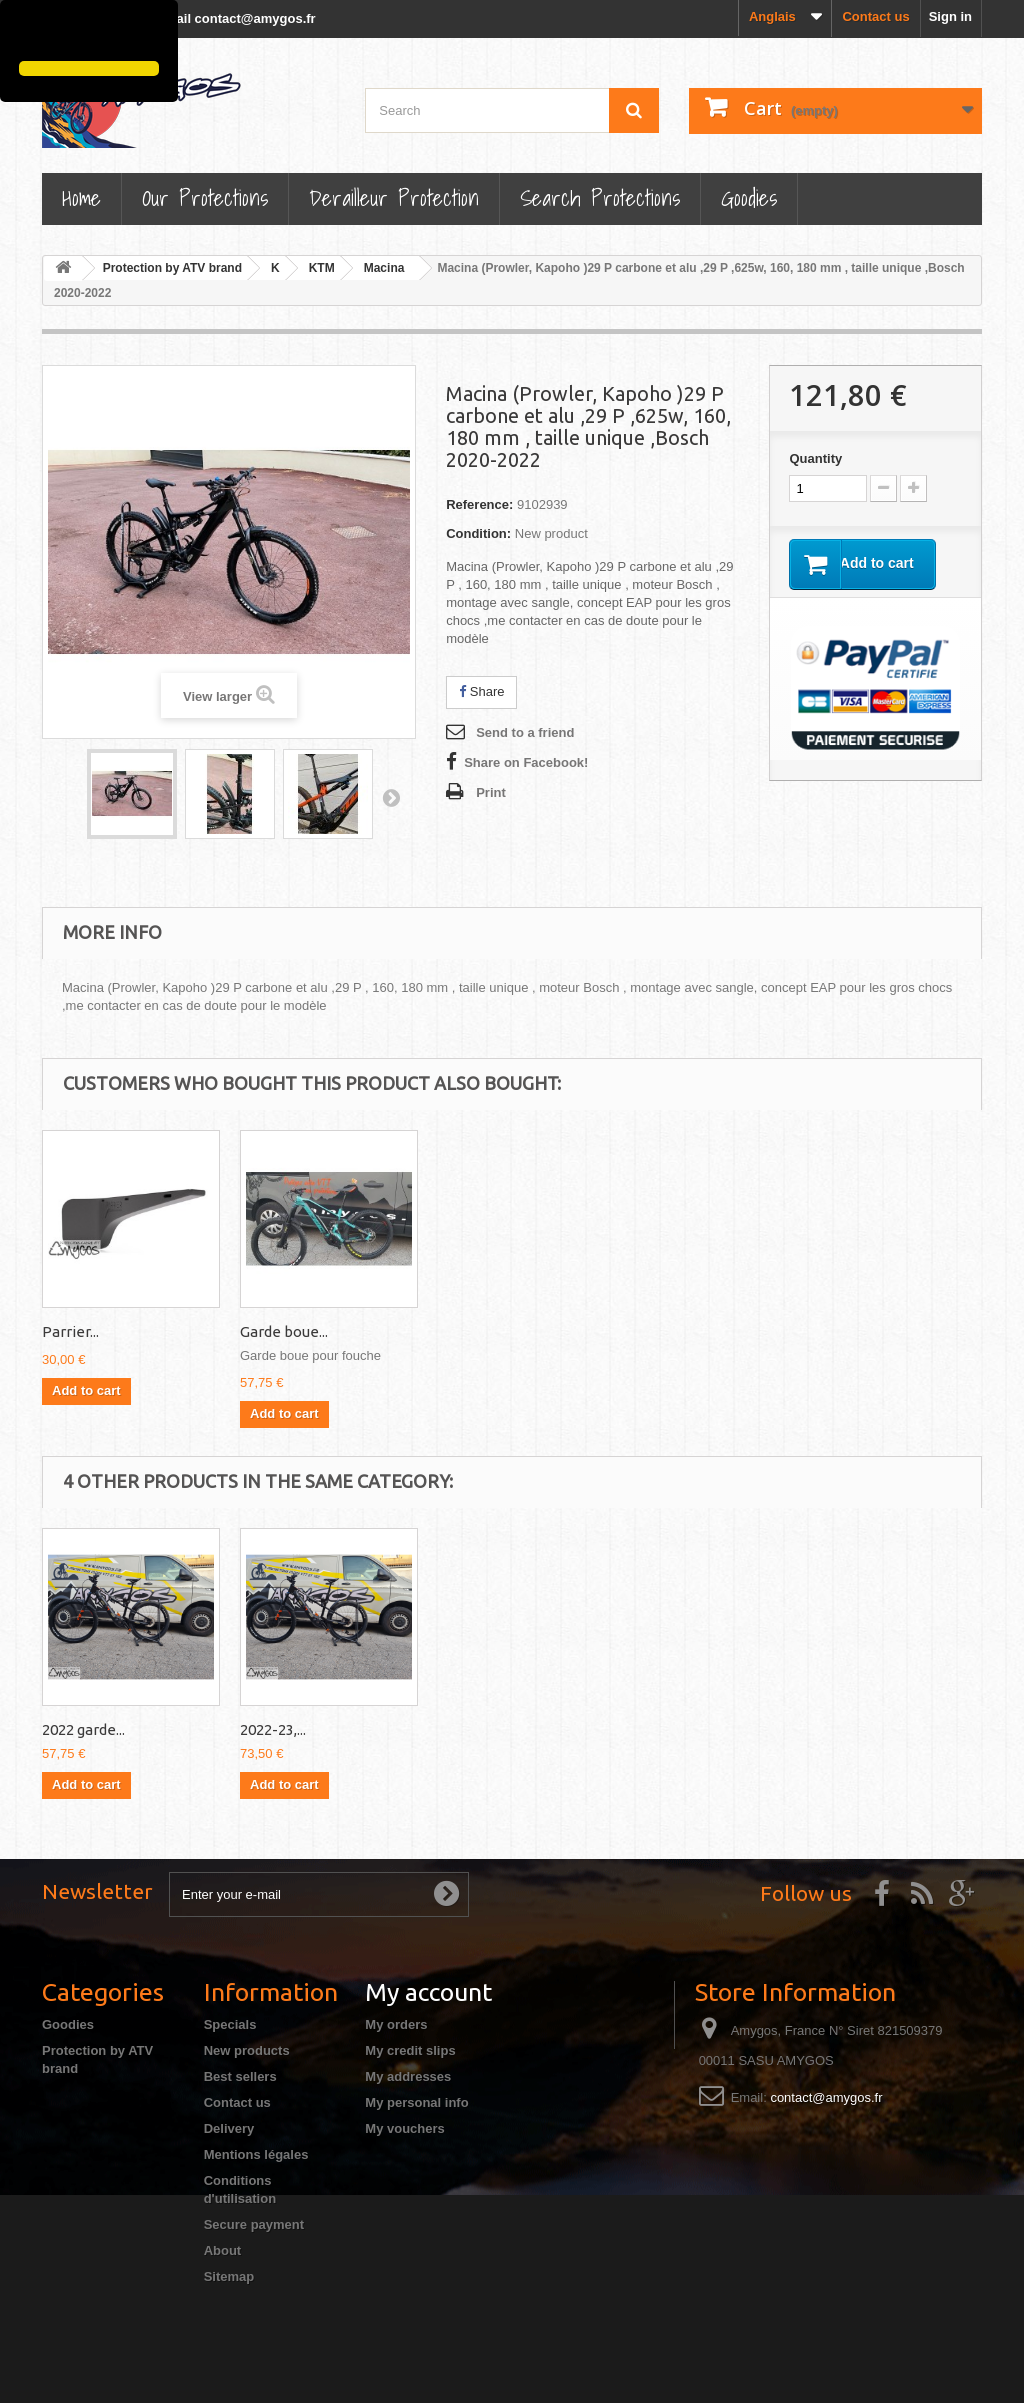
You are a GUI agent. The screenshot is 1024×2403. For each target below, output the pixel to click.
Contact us (875, 16)
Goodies (749, 197)
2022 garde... (281, 1331)
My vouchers (404, 2128)
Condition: (478, 533)
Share (481, 691)
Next (391, 797)
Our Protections (205, 197)
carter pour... (84, 1331)
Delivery (229, 2128)
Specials (230, 2024)
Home (81, 197)
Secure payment (254, 2224)
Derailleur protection (394, 197)
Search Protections (600, 197)
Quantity (815, 458)
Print (491, 792)
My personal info (416, 2102)
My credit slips (410, 2050)
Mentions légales (256, 2154)
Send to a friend (525, 732)
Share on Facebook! (526, 762)
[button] (22, 33)
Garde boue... (680, 1331)
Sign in (950, 16)
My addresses (408, 2076)
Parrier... (466, 1331)
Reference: (479, 504)
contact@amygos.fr (826, 2097)
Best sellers (240, 2076)
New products (247, 2050)
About (223, 2250)
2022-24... (73, 1729)
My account (428, 1992)
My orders (396, 2024)
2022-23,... (669, 1729)
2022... (260, 1729)
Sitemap (229, 2276)
